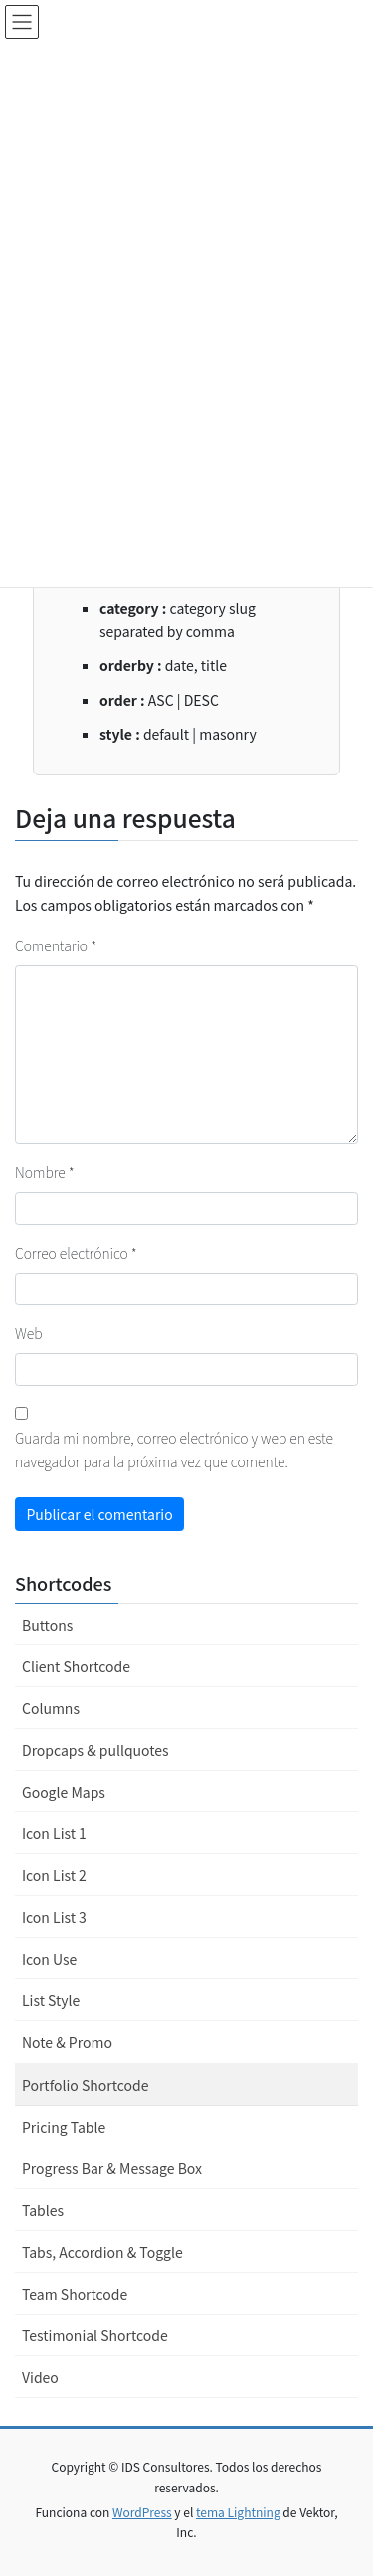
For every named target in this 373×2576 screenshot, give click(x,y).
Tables (43, 2210)
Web (28, 1333)
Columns (51, 1708)
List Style (51, 2000)
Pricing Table (63, 2127)
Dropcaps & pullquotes (95, 1750)
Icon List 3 (54, 1917)
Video (40, 2377)
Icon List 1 (54, 1833)
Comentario (55, 945)
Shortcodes (63, 1583)
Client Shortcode (76, 1666)
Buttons (47, 1624)
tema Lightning (238, 2511)
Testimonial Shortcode (95, 2335)
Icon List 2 (54, 1875)
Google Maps (63, 1792)
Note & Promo (67, 2042)
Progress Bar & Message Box (112, 2168)
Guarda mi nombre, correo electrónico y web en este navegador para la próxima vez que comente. (174, 1449)
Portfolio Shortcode (85, 2085)
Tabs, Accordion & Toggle (102, 2252)
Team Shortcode (74, 2294)
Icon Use (49, 1959)
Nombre (45, 1172)
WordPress (142, 2511)
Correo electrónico (76, 1253)
